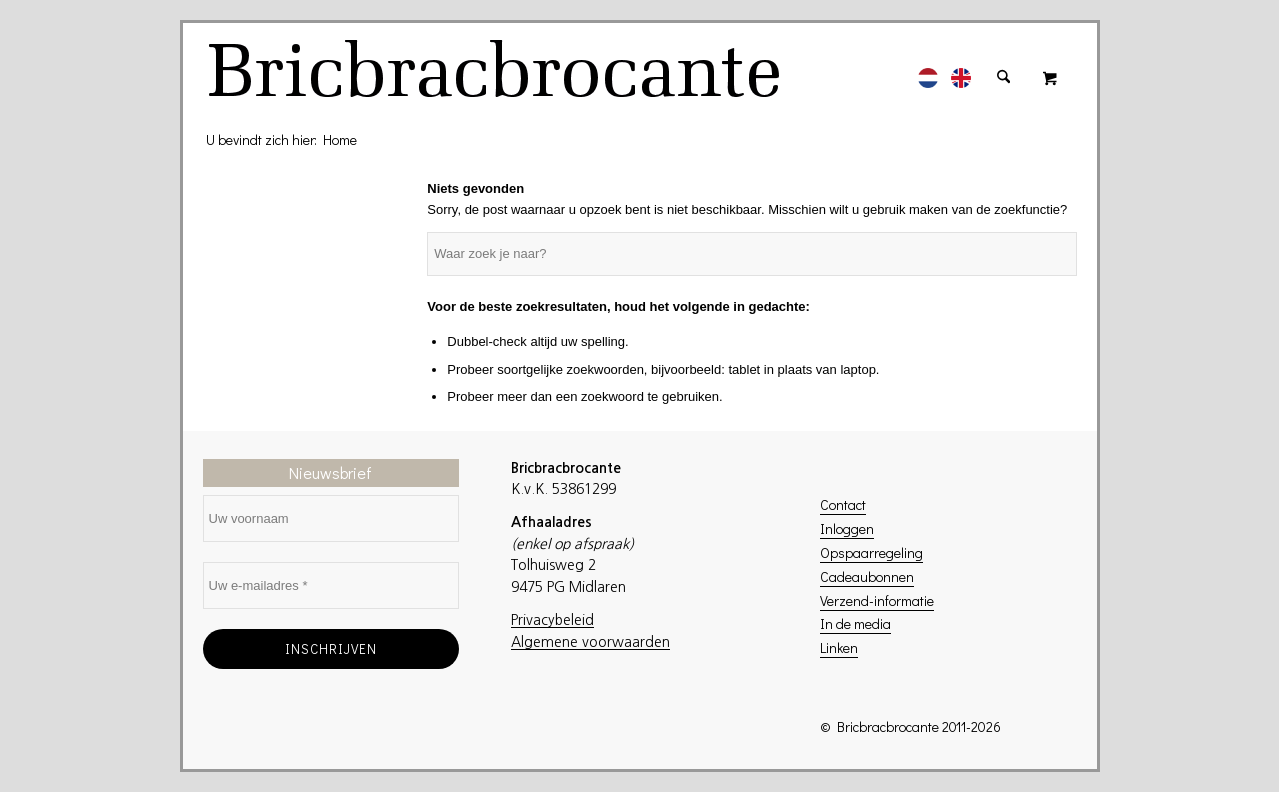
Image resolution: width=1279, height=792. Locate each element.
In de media (855, 623)
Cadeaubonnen (867, 576)
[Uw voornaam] (331, 518)
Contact (843, 504)
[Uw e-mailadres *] (331, 585)
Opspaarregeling (871, 552)
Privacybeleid (552, 620)
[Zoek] (1003, 67)
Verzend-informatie (877, 600)
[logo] (497, 77)
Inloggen (847, 528)
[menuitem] (928, 67)
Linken (839, 647)
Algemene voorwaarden (590, 642)
